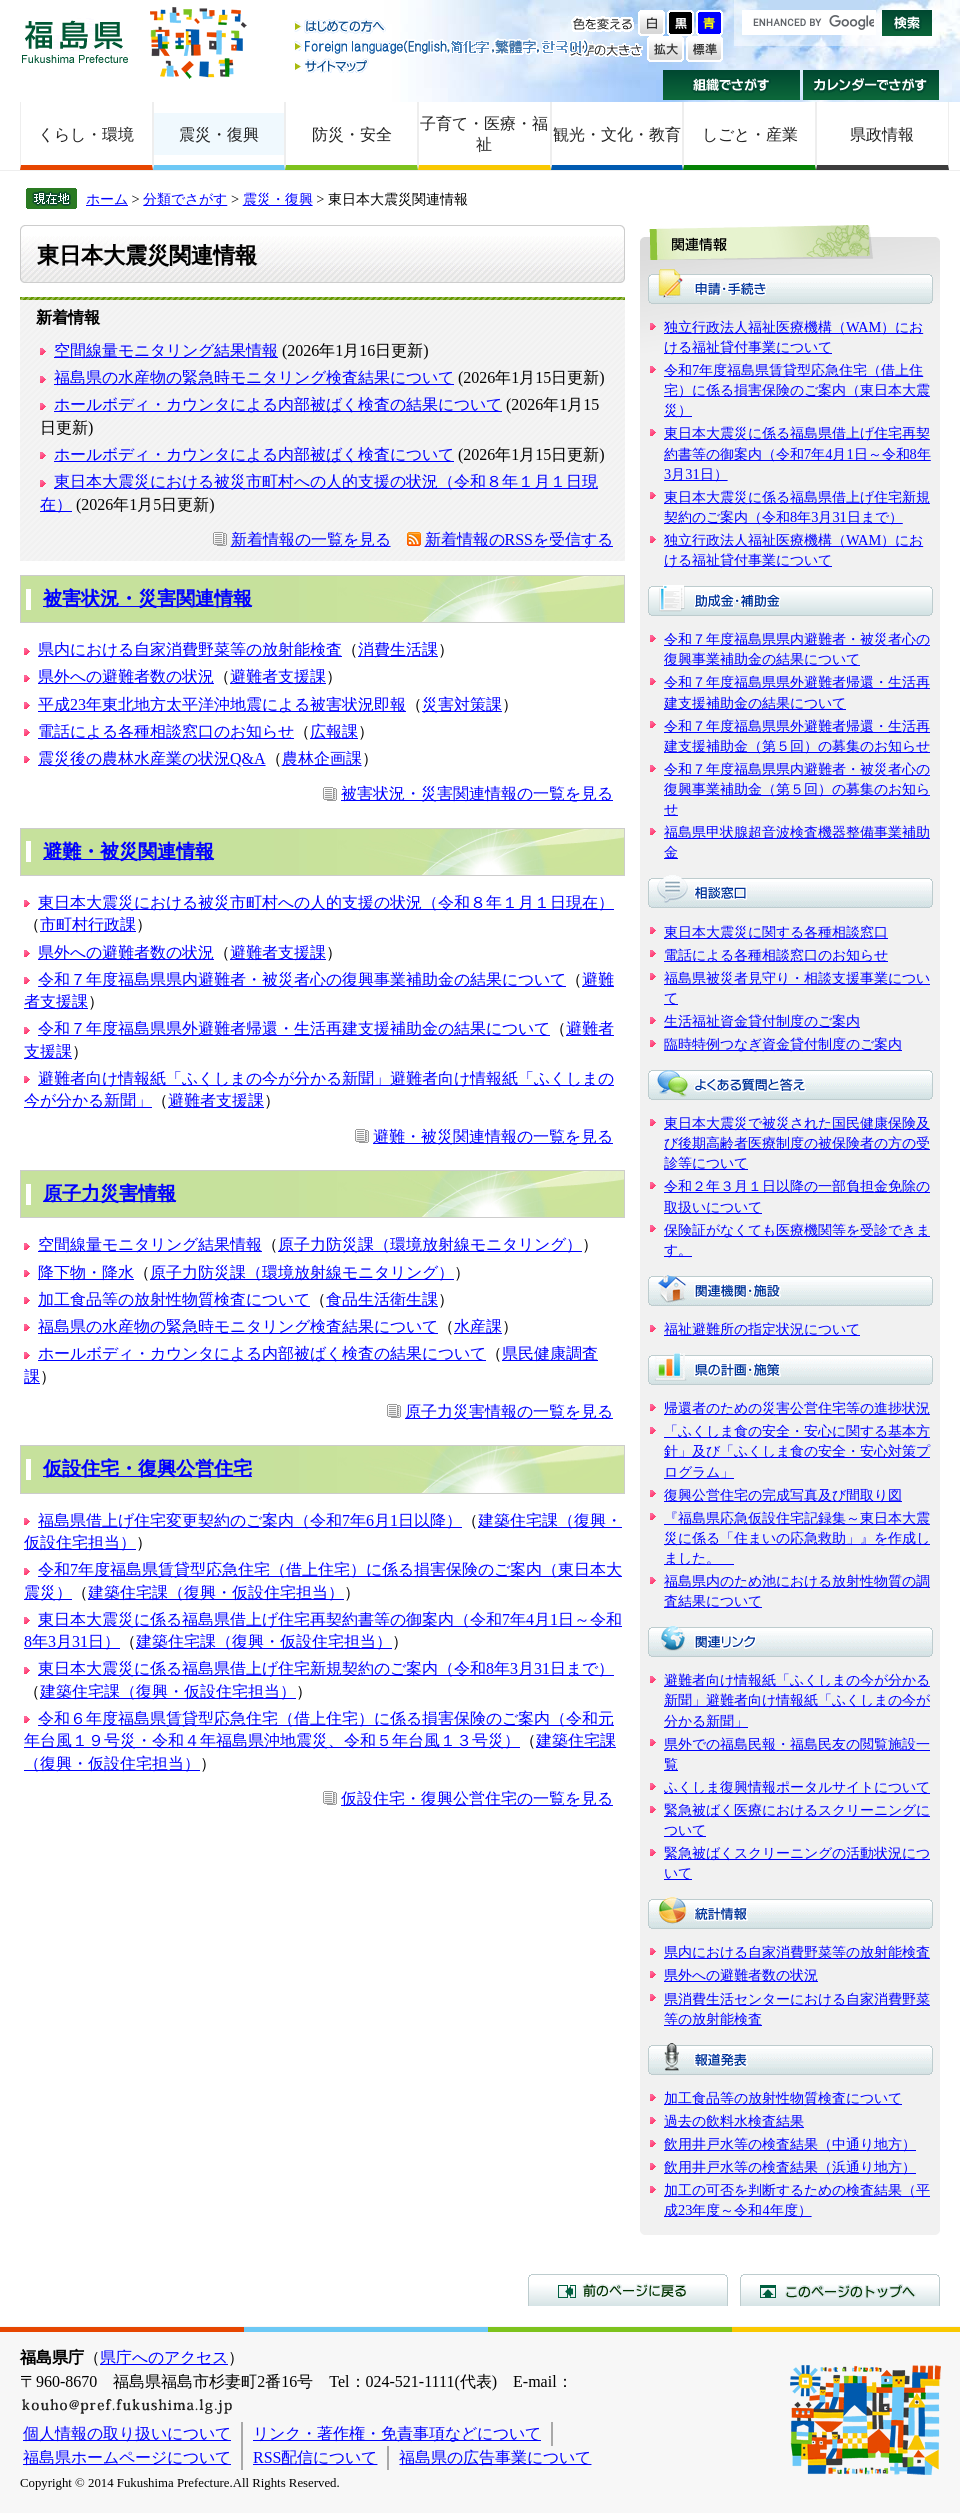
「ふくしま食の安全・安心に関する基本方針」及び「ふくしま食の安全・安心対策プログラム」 (797, 1451)
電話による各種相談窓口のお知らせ (166, 731)
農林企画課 (322, 758)
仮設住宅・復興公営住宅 (147, 1468)
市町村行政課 (88, 924)
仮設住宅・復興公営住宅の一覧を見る (477, 1798)
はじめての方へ (443, 27)
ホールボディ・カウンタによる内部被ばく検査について (254, 454)
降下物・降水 (86, 1272)
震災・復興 (219, 134)
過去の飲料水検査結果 (734, 2121)
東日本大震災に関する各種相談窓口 (776, 932)
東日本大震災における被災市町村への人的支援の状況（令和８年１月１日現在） (326, 902)
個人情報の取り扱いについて (127, 2433)
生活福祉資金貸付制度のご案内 (762, 1021)
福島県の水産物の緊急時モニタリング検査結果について (254, 377)
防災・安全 (352, 134)
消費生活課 (398, 649)
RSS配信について (315, 2457)
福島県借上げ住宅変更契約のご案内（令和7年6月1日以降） (250, 1520)
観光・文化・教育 (617, 134)
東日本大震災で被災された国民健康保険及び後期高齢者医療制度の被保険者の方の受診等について (797, 1143)
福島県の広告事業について (495, 2457)
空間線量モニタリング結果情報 (166, 350)
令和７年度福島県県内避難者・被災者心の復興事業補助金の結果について (302, 979)
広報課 (334, 731)
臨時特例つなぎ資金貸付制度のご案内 (783, 1044)
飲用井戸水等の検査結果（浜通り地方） (790, 2167)
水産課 (478, 1326)
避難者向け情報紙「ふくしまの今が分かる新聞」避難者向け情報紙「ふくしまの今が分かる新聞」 (797, 1700)
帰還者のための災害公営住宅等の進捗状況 (797, 1408)
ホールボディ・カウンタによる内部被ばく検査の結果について (278, 404)
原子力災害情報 (109, 1193)
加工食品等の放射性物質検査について (174, 1299)
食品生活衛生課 (382, 1299)
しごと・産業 (750, 134)
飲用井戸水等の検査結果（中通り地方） (790, 2144)
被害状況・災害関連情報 (147, 598)
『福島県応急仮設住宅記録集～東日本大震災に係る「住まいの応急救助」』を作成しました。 (797, 1538)
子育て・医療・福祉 (484, 134)
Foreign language (443, 46)
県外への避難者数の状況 (126, 676)
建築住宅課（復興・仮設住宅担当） (216, 1592)
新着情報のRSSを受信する (519, 539)
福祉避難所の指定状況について (762, 1329)
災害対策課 (462, 704)
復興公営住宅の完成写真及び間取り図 (783, 1495)
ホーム (107, 199)
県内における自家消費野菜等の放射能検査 (190, 649)
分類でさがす (185, 199)
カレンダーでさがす (871, 85)
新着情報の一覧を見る (311, 539)
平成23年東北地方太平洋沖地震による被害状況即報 (222, 704)
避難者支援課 (278, 676)
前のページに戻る (628, 2290)
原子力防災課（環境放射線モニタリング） (430, 1244)
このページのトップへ (840, 2290)
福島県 (75, 41)
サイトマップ (443, 65)
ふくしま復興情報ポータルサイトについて (797, 1787)
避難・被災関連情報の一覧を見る (493, 1136)
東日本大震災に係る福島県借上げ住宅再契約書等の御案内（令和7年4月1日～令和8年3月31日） (797, 453)
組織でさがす (731, 85)
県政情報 (882, 134)
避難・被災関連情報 (128, 851)
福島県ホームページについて (127, 2457)
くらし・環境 (86, 134)
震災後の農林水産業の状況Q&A (152, 758)
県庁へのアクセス (164, 2357)
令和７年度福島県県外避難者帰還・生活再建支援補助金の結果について (294, 1028)
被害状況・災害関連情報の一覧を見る (477, 793)
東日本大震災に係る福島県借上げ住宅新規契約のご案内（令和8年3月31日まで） (326, 1668)
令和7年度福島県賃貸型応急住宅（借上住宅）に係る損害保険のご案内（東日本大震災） (797, 390)
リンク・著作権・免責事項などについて (397, 2433)
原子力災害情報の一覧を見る (509, 1411)
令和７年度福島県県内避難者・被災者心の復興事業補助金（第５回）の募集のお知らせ (797, 789)
